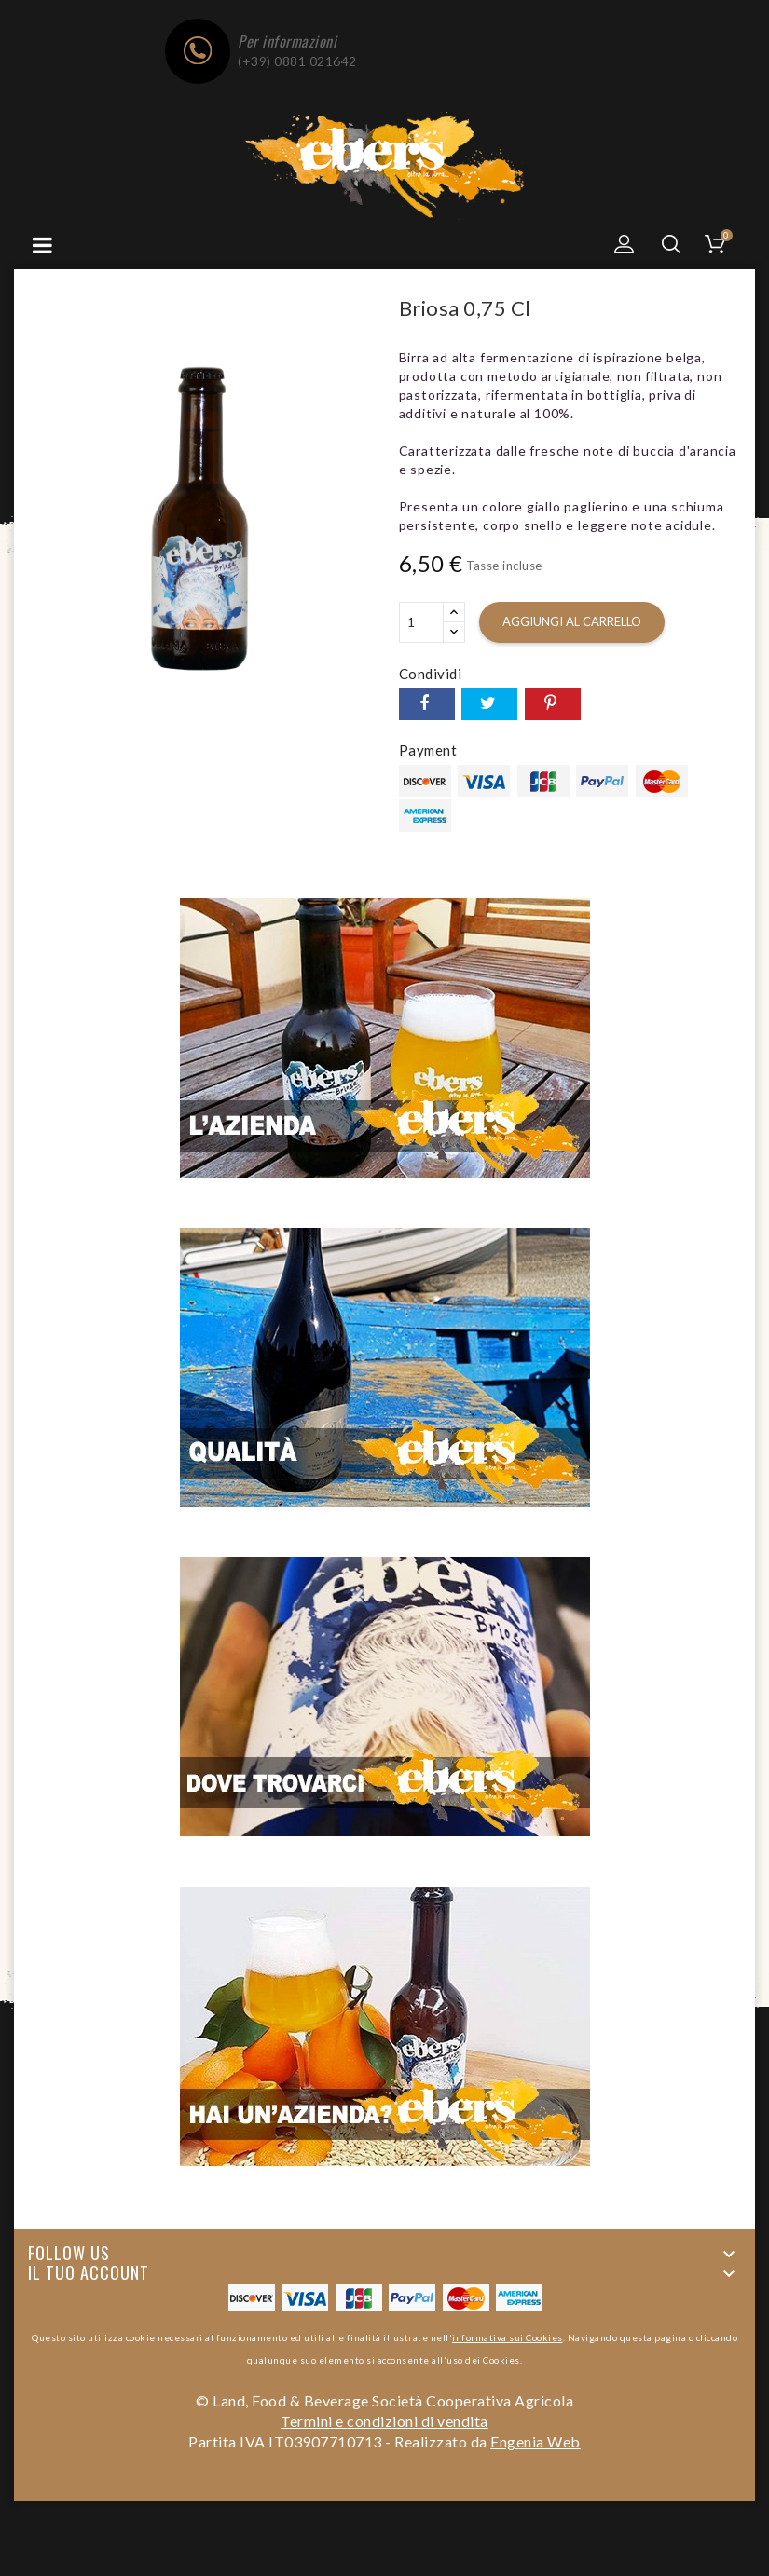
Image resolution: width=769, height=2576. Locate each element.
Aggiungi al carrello (571, 621)
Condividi (427, 704)
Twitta (489, 704)
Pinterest (553, 704)
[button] (624, 244)
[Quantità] (421, 622)
